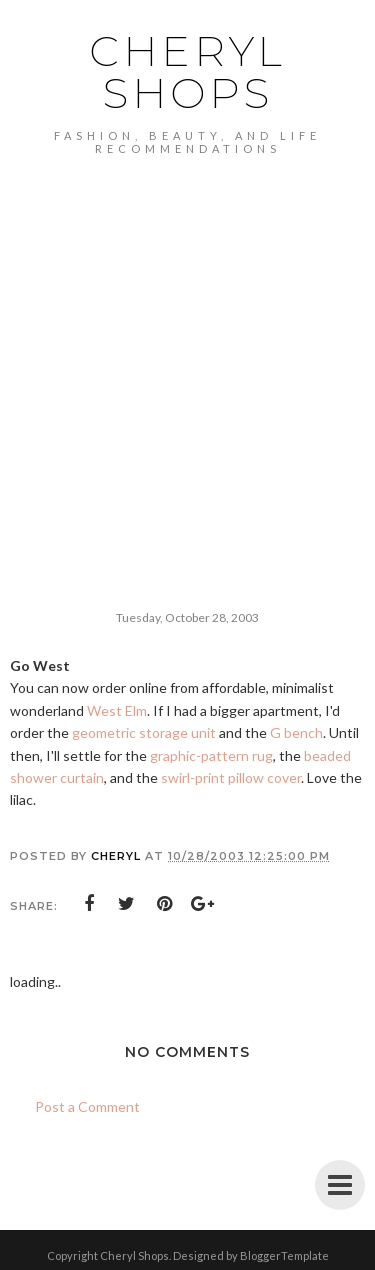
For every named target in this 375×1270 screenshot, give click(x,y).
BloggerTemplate (284, 1255)
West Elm (117, 710)
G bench (296, 732)
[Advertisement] (187, 352)
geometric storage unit (144, 732)
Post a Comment (87, 1106)
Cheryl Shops (187, 72)
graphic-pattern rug (211, 755)
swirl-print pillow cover (231, 777)
